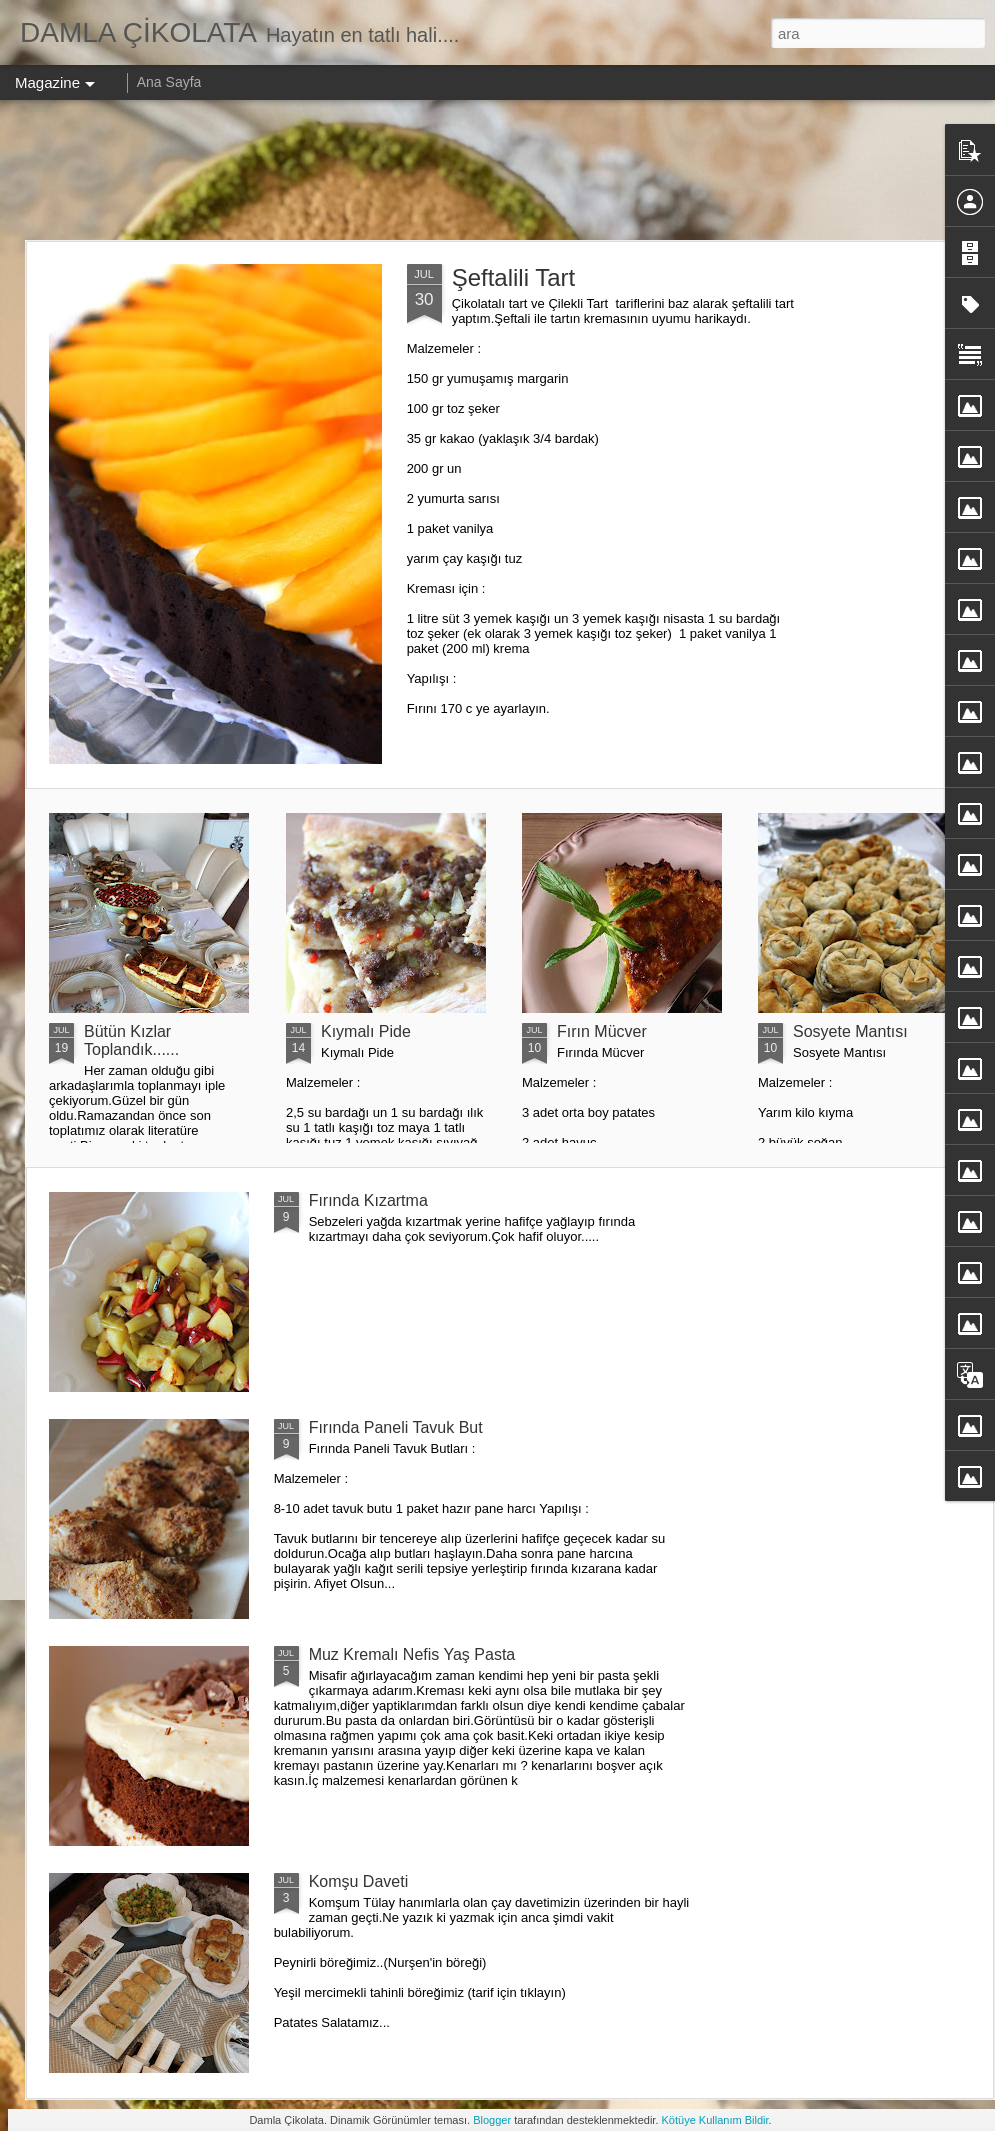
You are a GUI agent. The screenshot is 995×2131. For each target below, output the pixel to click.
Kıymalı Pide (366, 1031)
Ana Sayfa (169, 82)
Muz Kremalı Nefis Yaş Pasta (412, 1654)
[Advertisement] (498, 170)
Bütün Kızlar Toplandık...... (131, 1040)
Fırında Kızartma (368, 1200)
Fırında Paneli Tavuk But (396, 1427)
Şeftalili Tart (514, 277)
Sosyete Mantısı (850, 1031)
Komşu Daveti (359, 1881)
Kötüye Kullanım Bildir (715, 2120)
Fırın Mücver (602, 1031)
